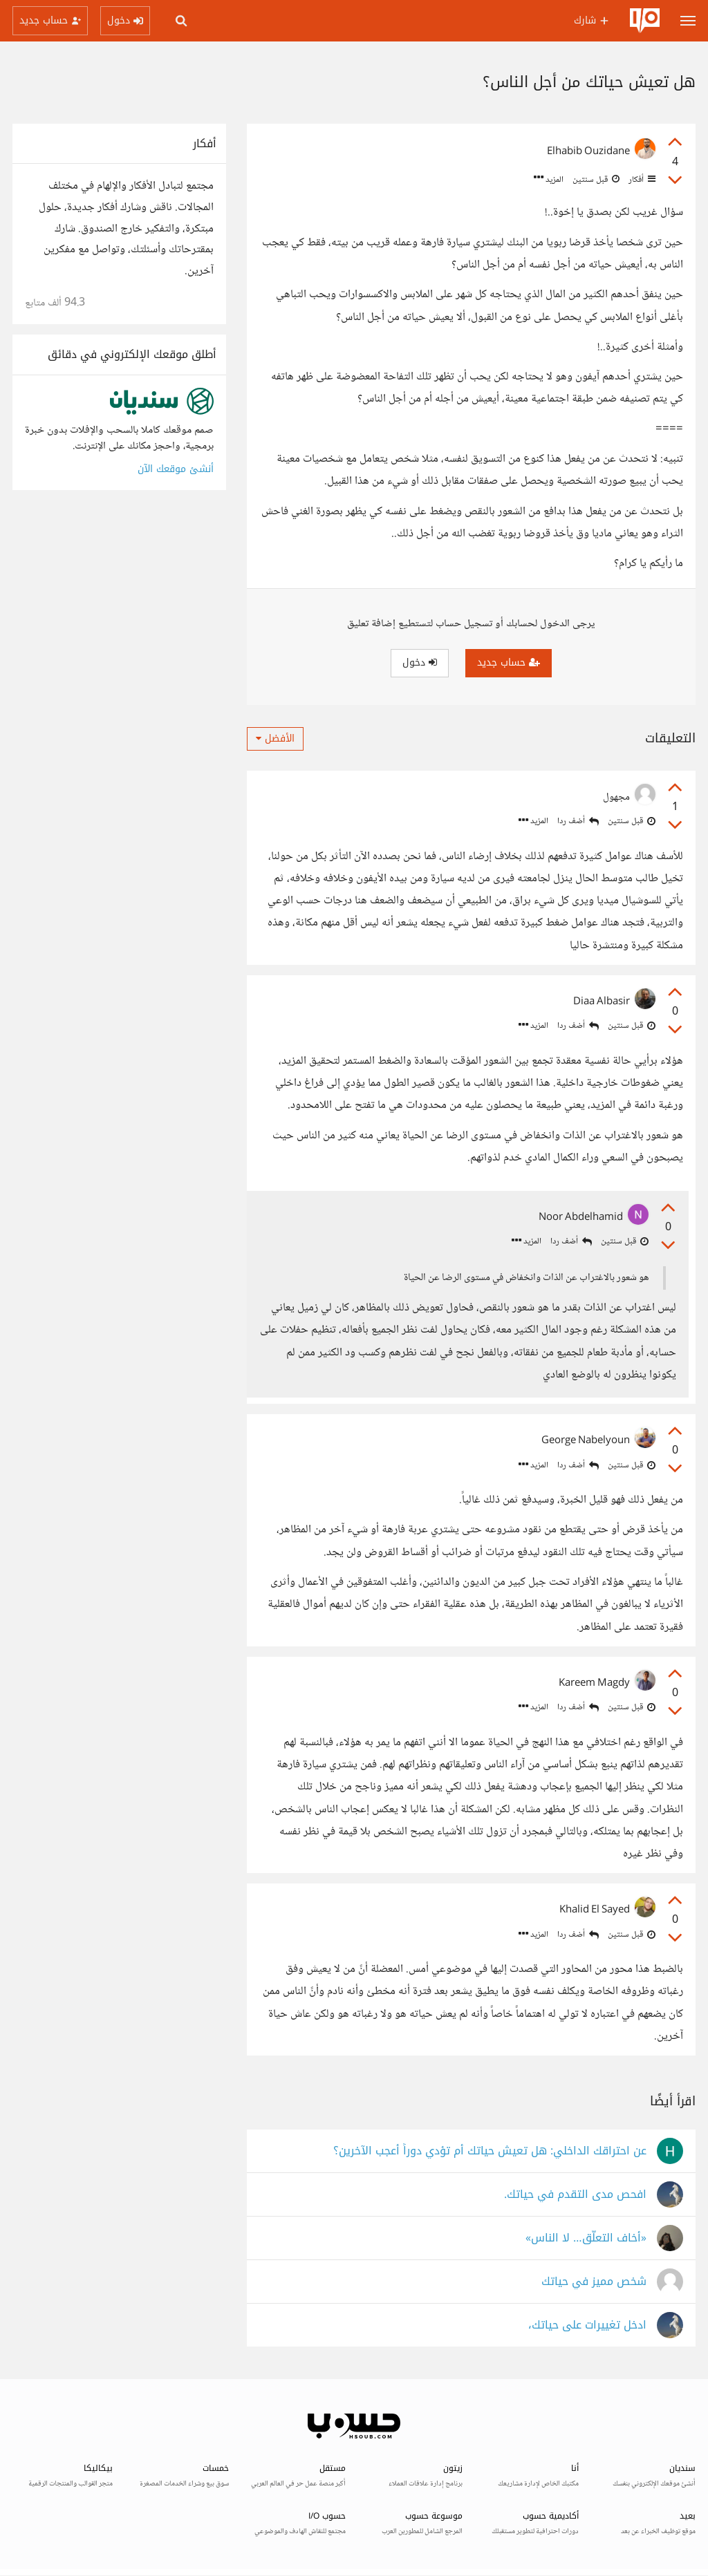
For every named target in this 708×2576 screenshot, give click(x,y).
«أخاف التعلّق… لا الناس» (585, 2238)
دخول (419, 662)
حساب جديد (508, 662)
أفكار (640, 179)
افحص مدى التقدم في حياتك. (575, 2195)
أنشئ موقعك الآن (176, 469)
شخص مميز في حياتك (593, 2282)
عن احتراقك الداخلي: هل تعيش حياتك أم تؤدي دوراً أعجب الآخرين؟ (489, 2151)
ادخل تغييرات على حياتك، (587, 2325)
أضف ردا (578, 821)
